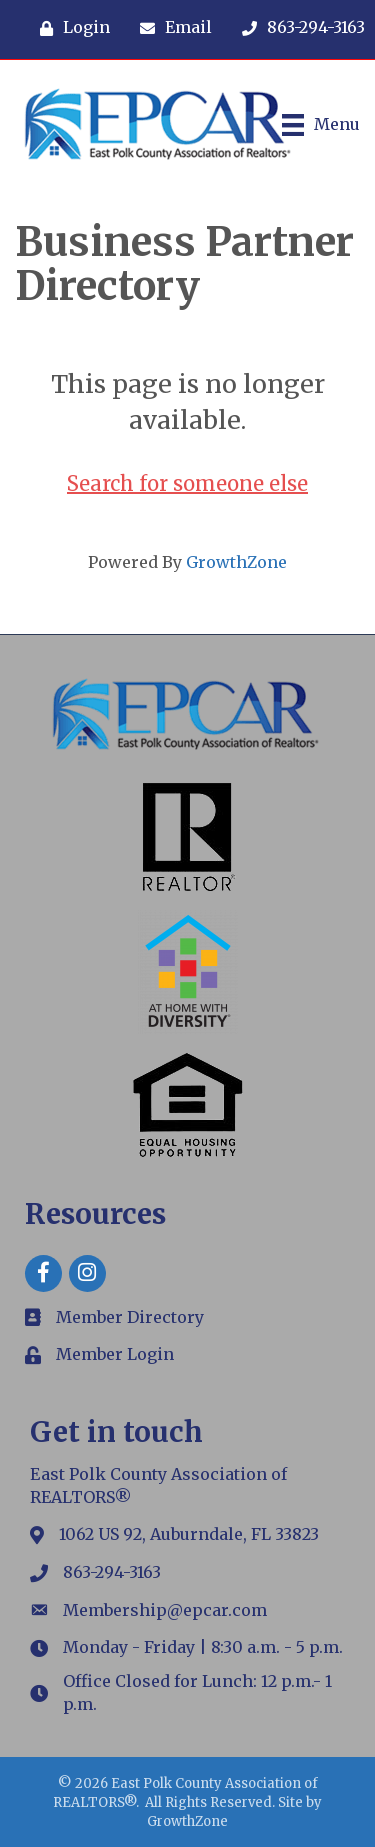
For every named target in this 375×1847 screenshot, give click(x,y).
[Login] (70, 28)
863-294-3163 (112, 1572)
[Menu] (321, 125)
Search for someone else (187, 483)
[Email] (171, 28)
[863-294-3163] (298, 28)
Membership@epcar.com (165, 1610)
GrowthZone (236, 562)
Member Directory (130, 1317)
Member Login (115, 1354)
